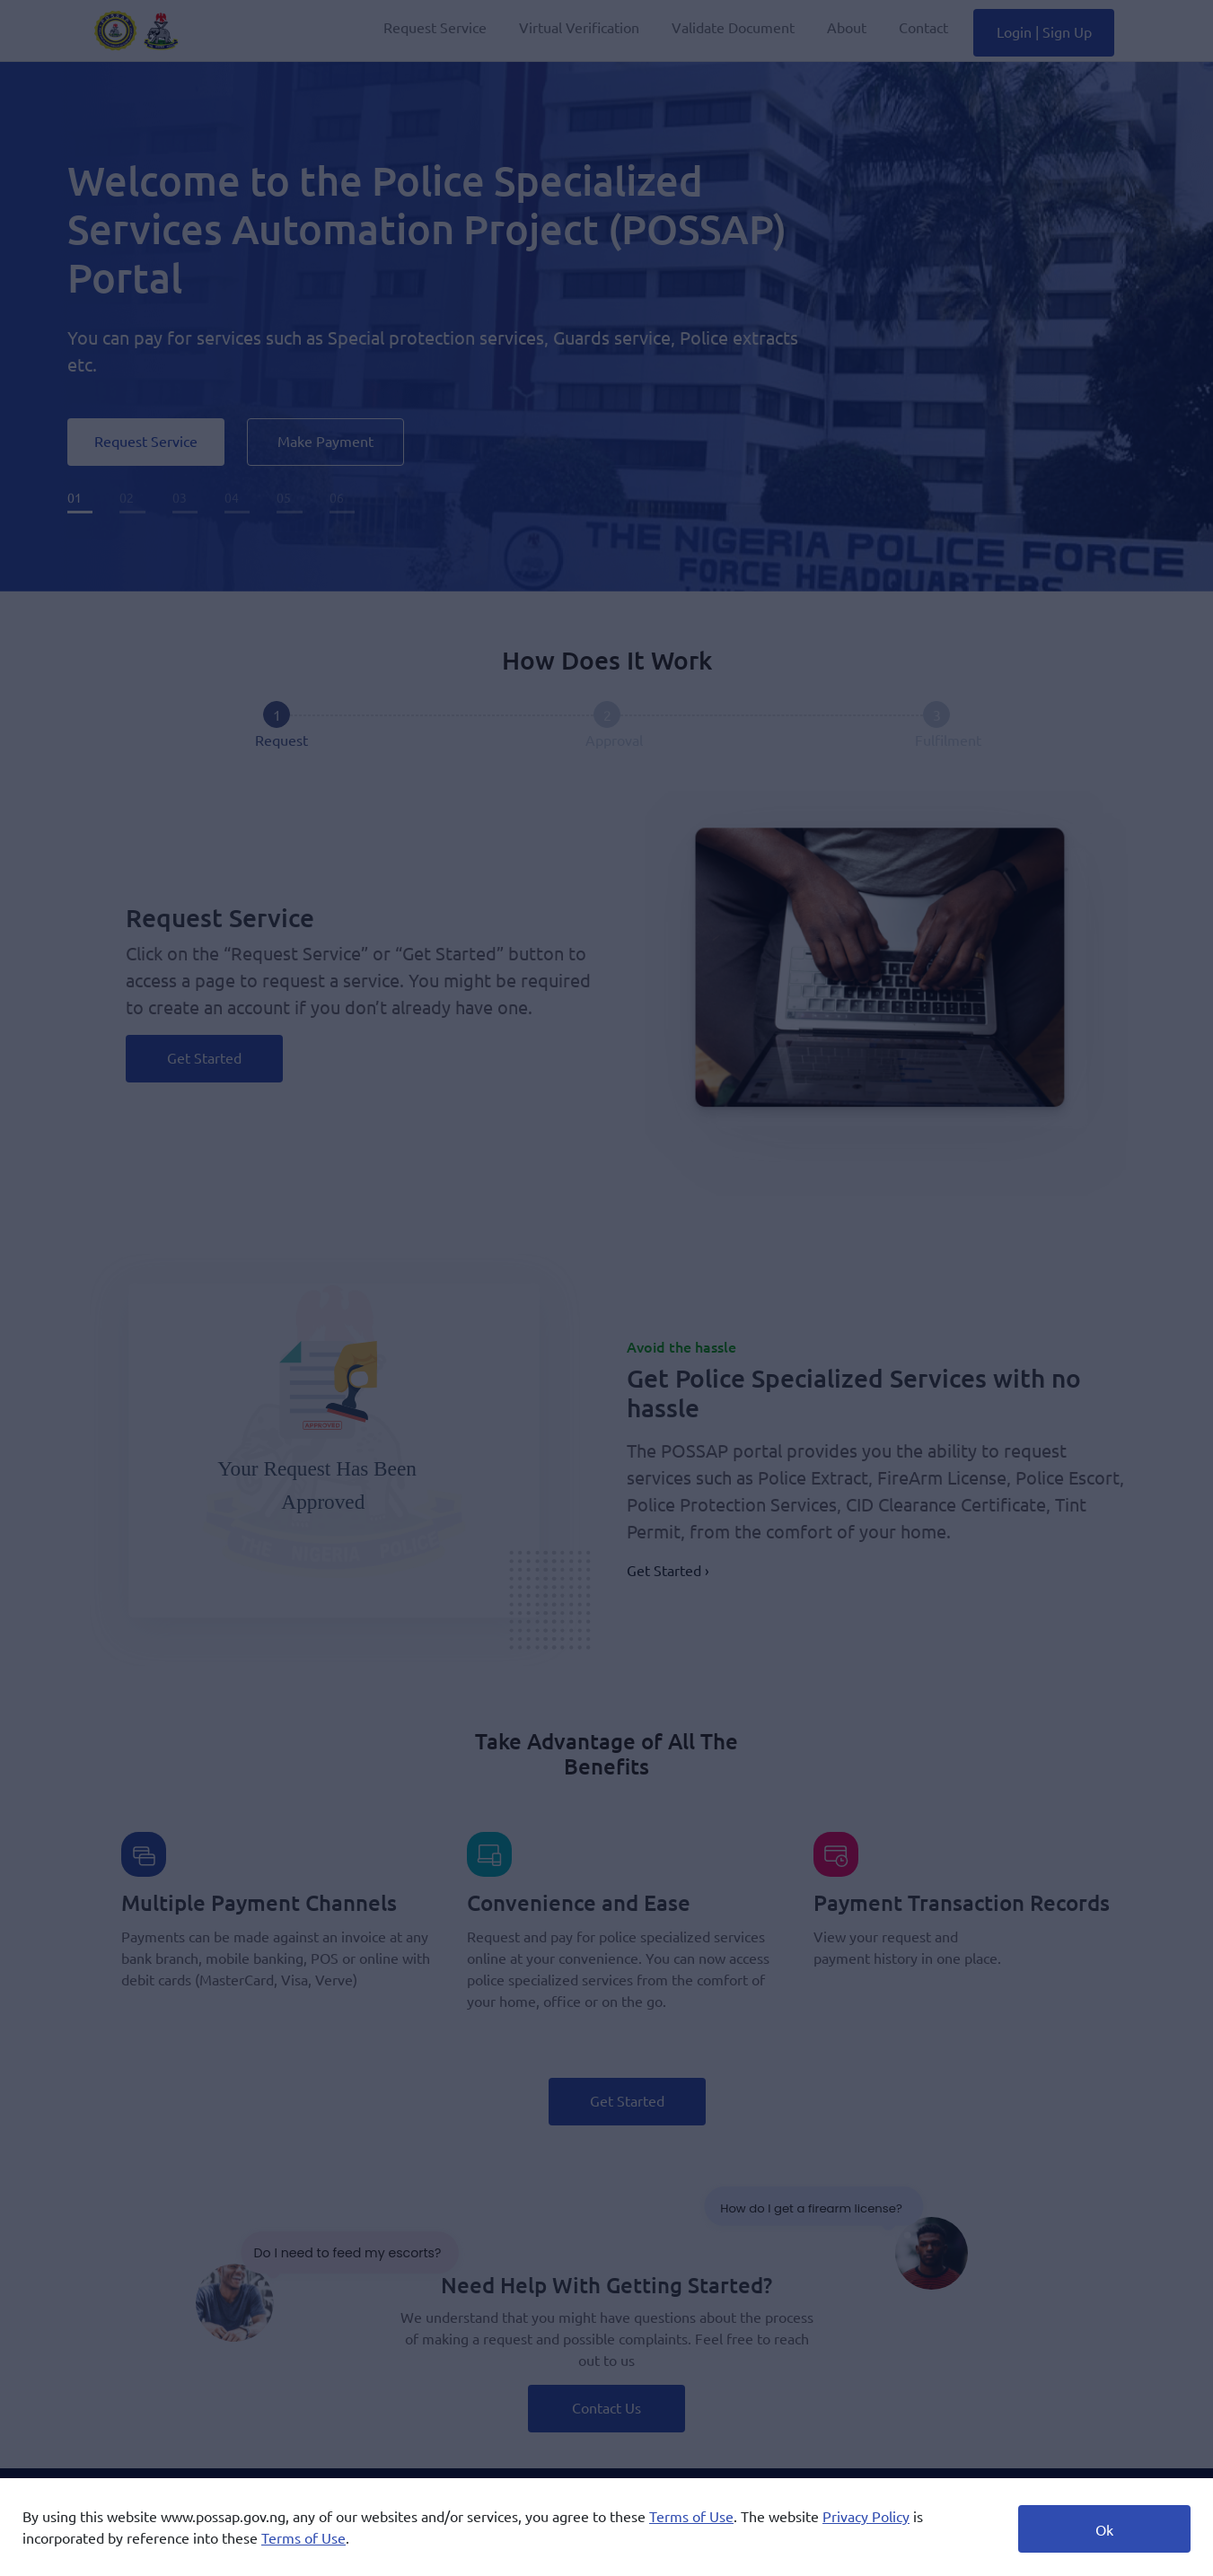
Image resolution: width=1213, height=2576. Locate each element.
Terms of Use (691, 2516)
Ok (1104, 2529)
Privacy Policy (866, 2516)
